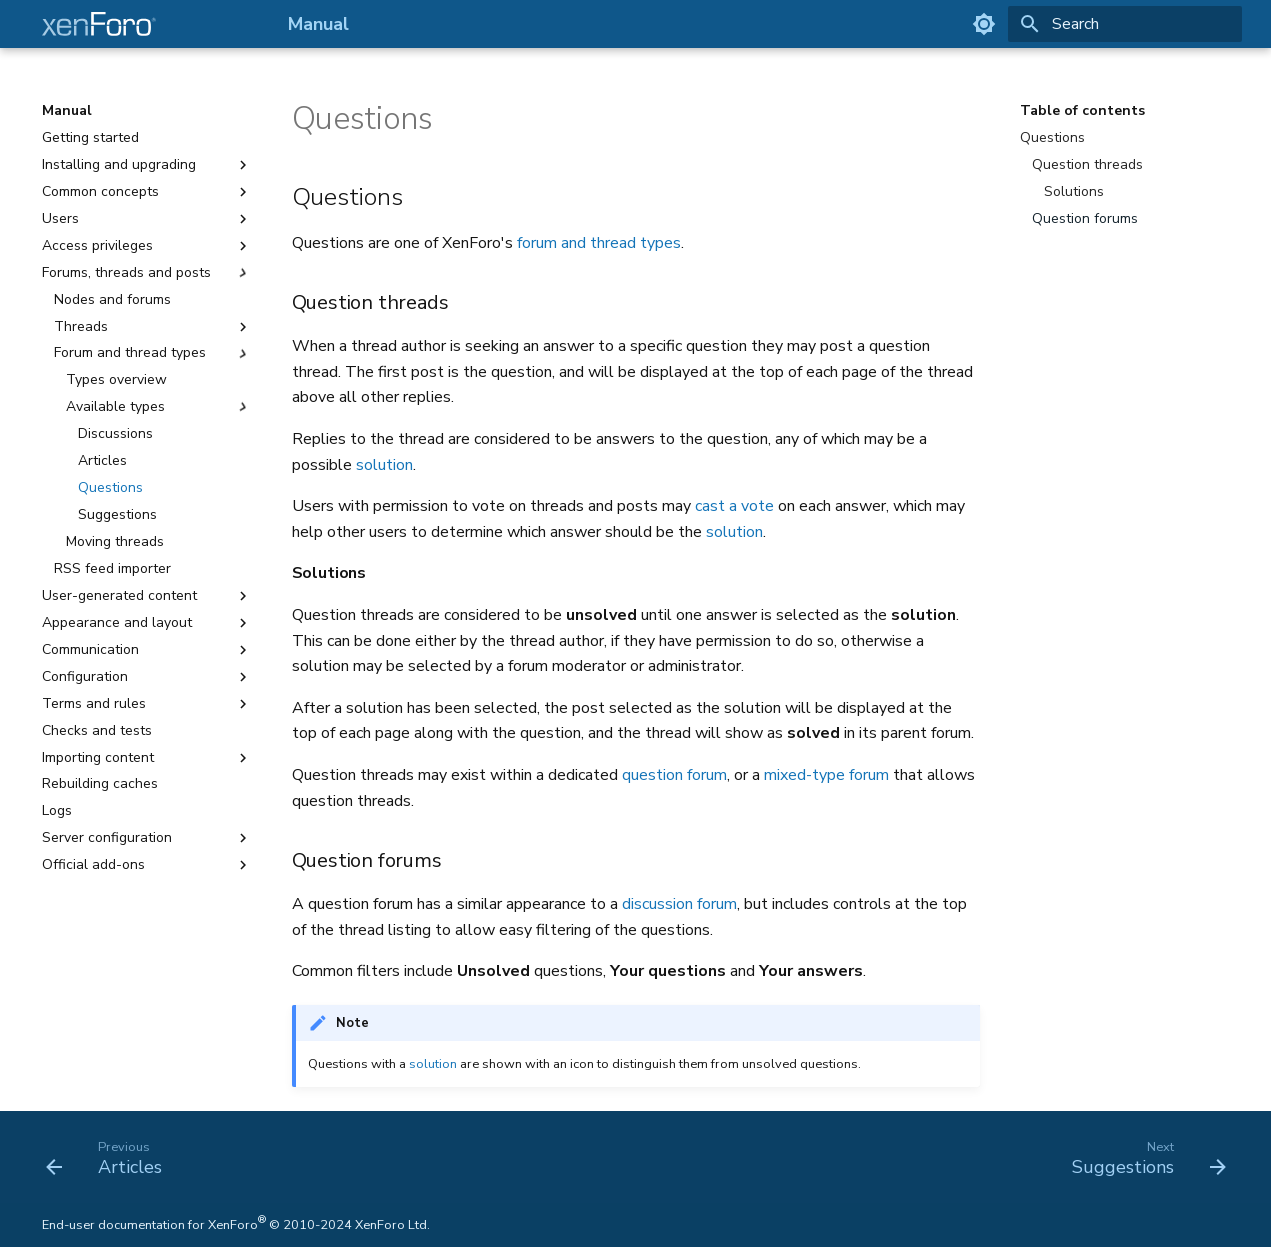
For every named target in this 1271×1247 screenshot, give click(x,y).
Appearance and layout (147, 623)
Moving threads (115, 542)
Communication (147, 650)
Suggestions (117, 515)
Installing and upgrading (147, 165)
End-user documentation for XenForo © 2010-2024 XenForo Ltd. (236, 1225)
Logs (57, 811)
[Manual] (149, 24)
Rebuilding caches (100, 784)
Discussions (115, 434)
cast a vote (734, 506)
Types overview (116, 380)
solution (384, 465)
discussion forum (679, 904)
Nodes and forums (112, 300)
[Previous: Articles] (110, 1157)
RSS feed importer (112, 569)
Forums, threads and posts (147, 273)
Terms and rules (147, 704)
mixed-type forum (826, 775)
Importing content (147, 758)
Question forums (1085, 219)
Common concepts (147, 192)
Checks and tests (97, 731)
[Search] (1125, 24)
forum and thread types (599, 243)
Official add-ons (147, 865)
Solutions (1074, 192)
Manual (67, 111)
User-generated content (147, 596)
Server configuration (147, 838)
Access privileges (147, 246)
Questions (110, 488)
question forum (674, 775)
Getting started (90, 138)
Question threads (1087, 165)
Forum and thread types (153, 353)
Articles (102, 461)
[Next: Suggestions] (1142, 1157)
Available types (159, 407)
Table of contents (1082, 111)
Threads (153, 327)
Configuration (147, 677)
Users (147, 219)
